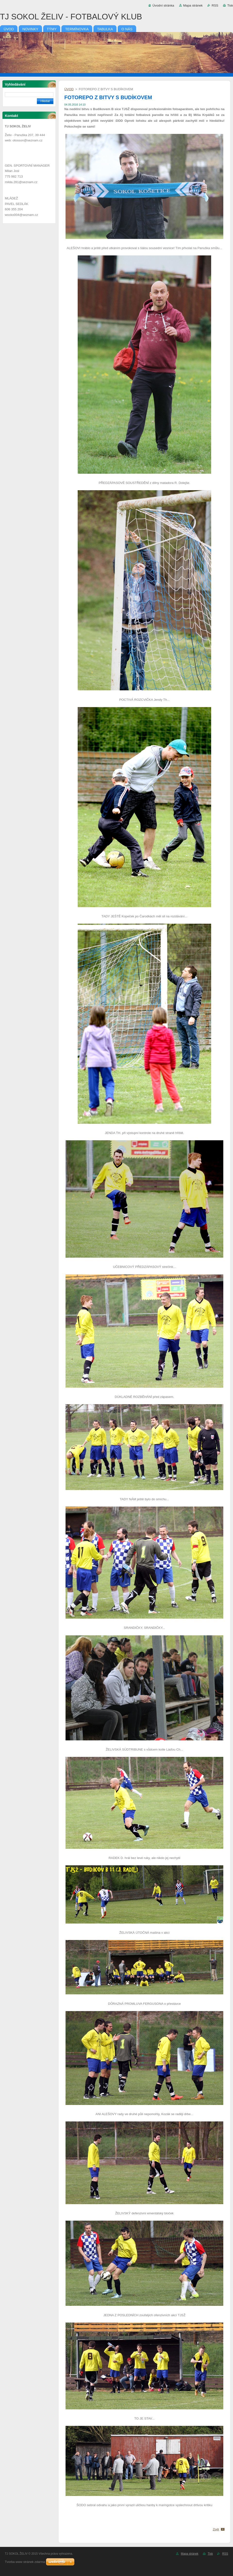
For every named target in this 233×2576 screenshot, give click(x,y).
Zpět (216, 2529)
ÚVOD (69, 89)
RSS (215, 5)
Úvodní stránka (163, 5)
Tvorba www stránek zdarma (25, 2562)
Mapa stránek (193, 5)
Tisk (230, 5)
